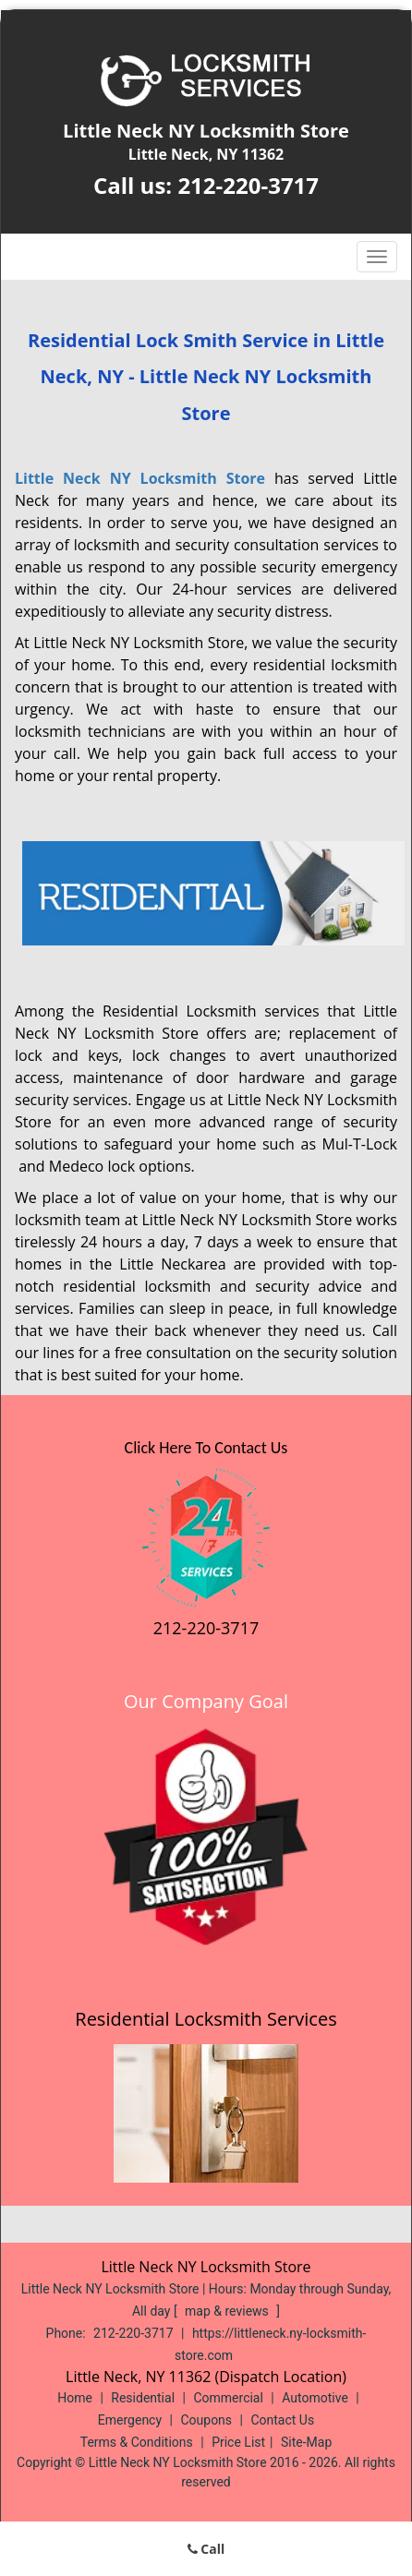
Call (206, 2549)
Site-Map (306, 2442)
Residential (143, 2397)
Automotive (315, 2397)
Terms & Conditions (136, 2442)
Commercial (227, 2397)
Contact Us (282, 2420)
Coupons (206, 2420)
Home (74, 2397)
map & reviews (228, 2311)
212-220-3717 (248, 185)
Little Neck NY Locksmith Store (140, 478)
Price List (238, 2442)
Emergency (130, 2420)
